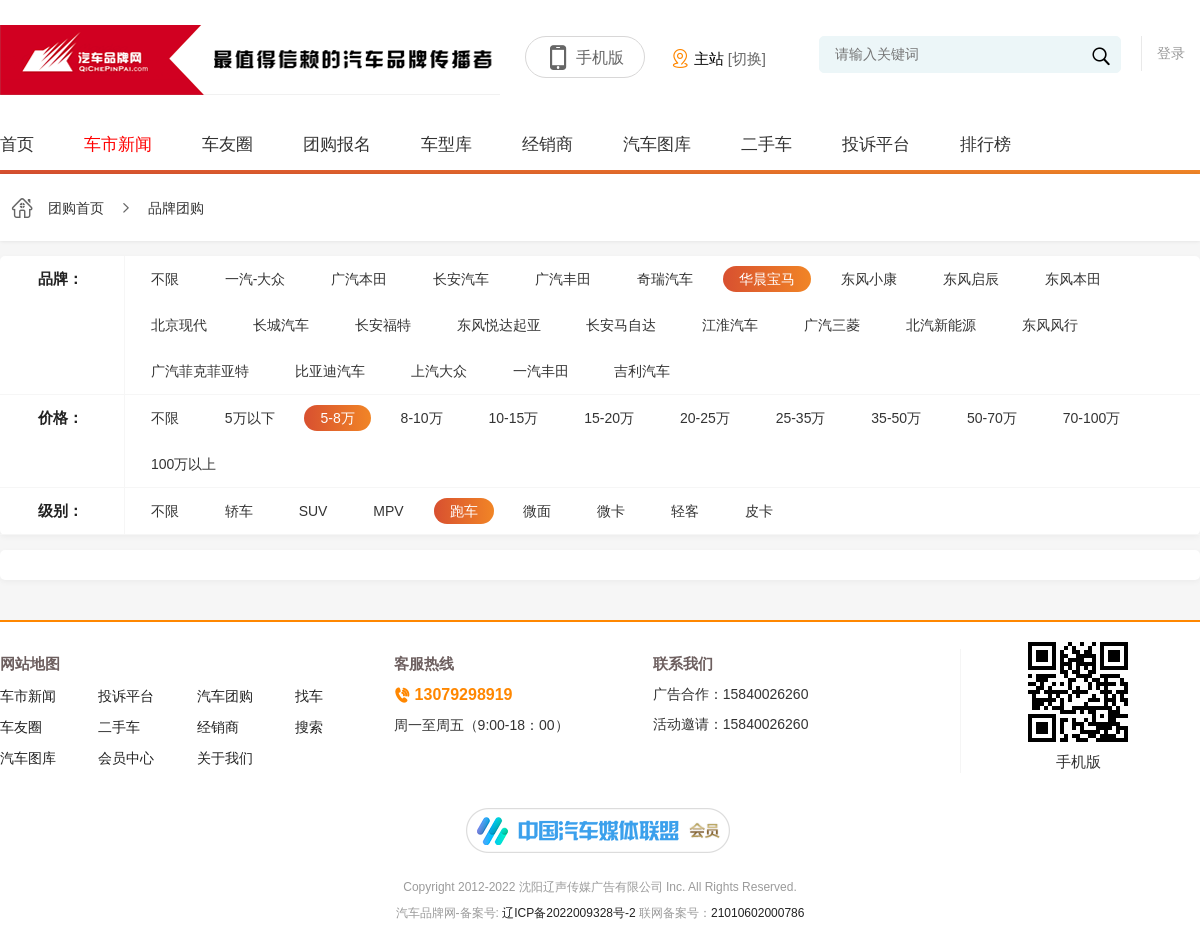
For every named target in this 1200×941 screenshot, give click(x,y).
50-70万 (992, 418)
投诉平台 (876, 144)
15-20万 (609, 418)
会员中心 (126, 758)
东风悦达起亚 (499, 325)
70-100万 (1092, 418)
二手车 (766, 144)
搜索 (309, 727)
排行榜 (985, 144)
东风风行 (1050, 325)
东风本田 (1073, 279)
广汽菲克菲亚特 (200, 371)
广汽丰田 (563, 279)
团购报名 (337, 144)
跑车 (464, 511)
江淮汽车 (730, 325)
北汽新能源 (941, 325)
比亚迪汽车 (330, 371)
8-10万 (422, 418)
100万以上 (183, 464)
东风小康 (869, 279)
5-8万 (337, 418)
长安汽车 (461, 279)
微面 (537, 511)
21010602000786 (757, 913)
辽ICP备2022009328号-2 (567, 913)
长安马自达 (621, 325)
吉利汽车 (642, 371)
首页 (17, 144)
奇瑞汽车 (665, 279)
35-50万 (896, 418)
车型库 (446, 144)
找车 (309, 696)
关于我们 (225, 758)
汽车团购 (225, 696)
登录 (1171, 53)
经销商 (547, 144)
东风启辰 (971, 279)
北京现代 (179, 325)
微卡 (611, 511)
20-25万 (705, 418)
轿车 (239, 511)
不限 (165, 279)
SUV (313, 511)
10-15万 (514, 418)
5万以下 (250, 418)
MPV (388, 511)
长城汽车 (281, 325)
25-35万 (801, 418)
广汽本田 (359, 279)
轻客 (685, 511)
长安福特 (383, 325)
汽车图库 (657, 144)
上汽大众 (439, 371)
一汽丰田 (541, 371)
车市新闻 (118, 144)
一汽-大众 (255, 279)
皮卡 (759, 511)
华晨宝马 (767, 279)
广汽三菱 (832, 325)
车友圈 (227, 144)
